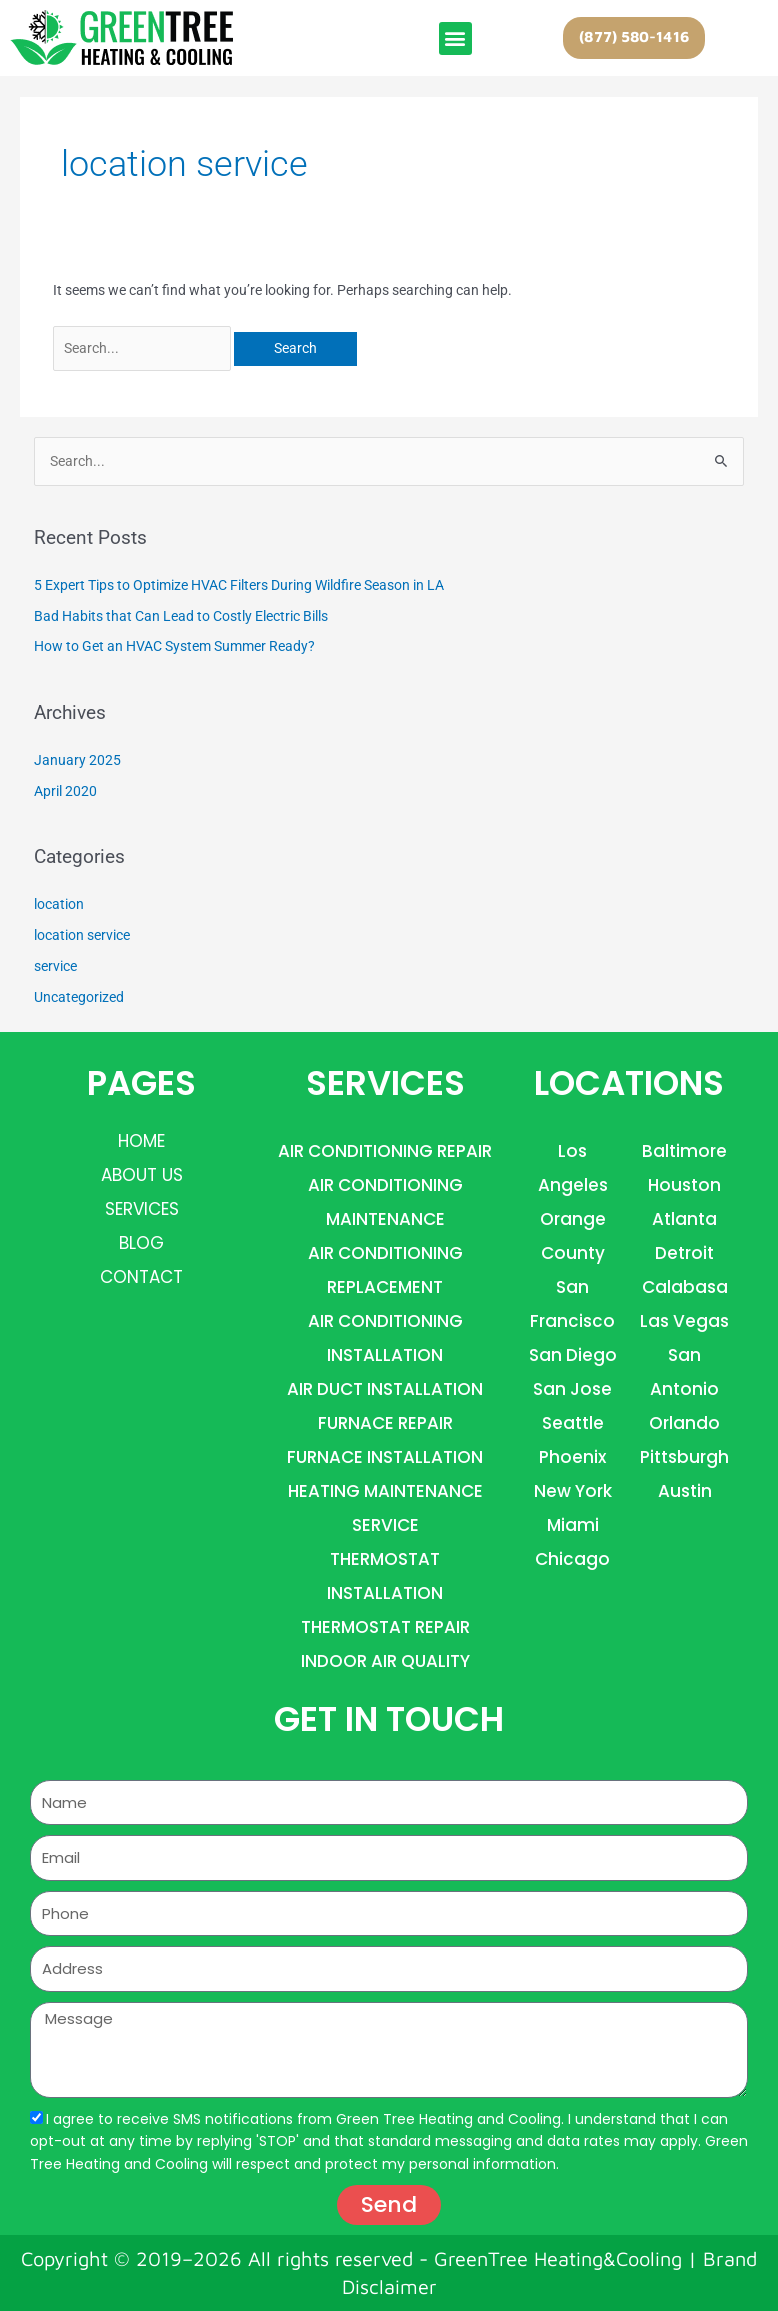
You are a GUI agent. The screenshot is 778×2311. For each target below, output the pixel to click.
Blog (141, 1243)
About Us (142, 1175)
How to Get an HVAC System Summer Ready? (174, 646)
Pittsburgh (684, 1457)
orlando (684, 1423)
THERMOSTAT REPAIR (385, 1627)
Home (141, 1141)
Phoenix (572, 1457)
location (59, 904)
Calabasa (685, 1287)
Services (142, 1209)
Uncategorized (79, 997)
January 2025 (77, 760)
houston (684, 1185)
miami (573, 1525)
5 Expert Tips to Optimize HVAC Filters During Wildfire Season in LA (239, 585)
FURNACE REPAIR (385, 1423)
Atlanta (684, 1219)
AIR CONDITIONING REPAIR (385, 1151)
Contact (141, 1277)
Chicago (572, 1559)
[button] (455, 38)
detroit (684, 1253)
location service (82, 935)
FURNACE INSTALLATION (385, 1457)
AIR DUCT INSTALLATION (385, 1389)
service (55, 966)
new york (573, 1491)
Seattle (573, 1423)
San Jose (572, 1389)
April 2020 (65, 791)
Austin (685, 1491)
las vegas (684, 1321)
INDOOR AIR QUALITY (385, 1661)
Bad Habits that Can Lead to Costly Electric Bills (181, 616)
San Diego (573, 1355)
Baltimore (684, 1151)
